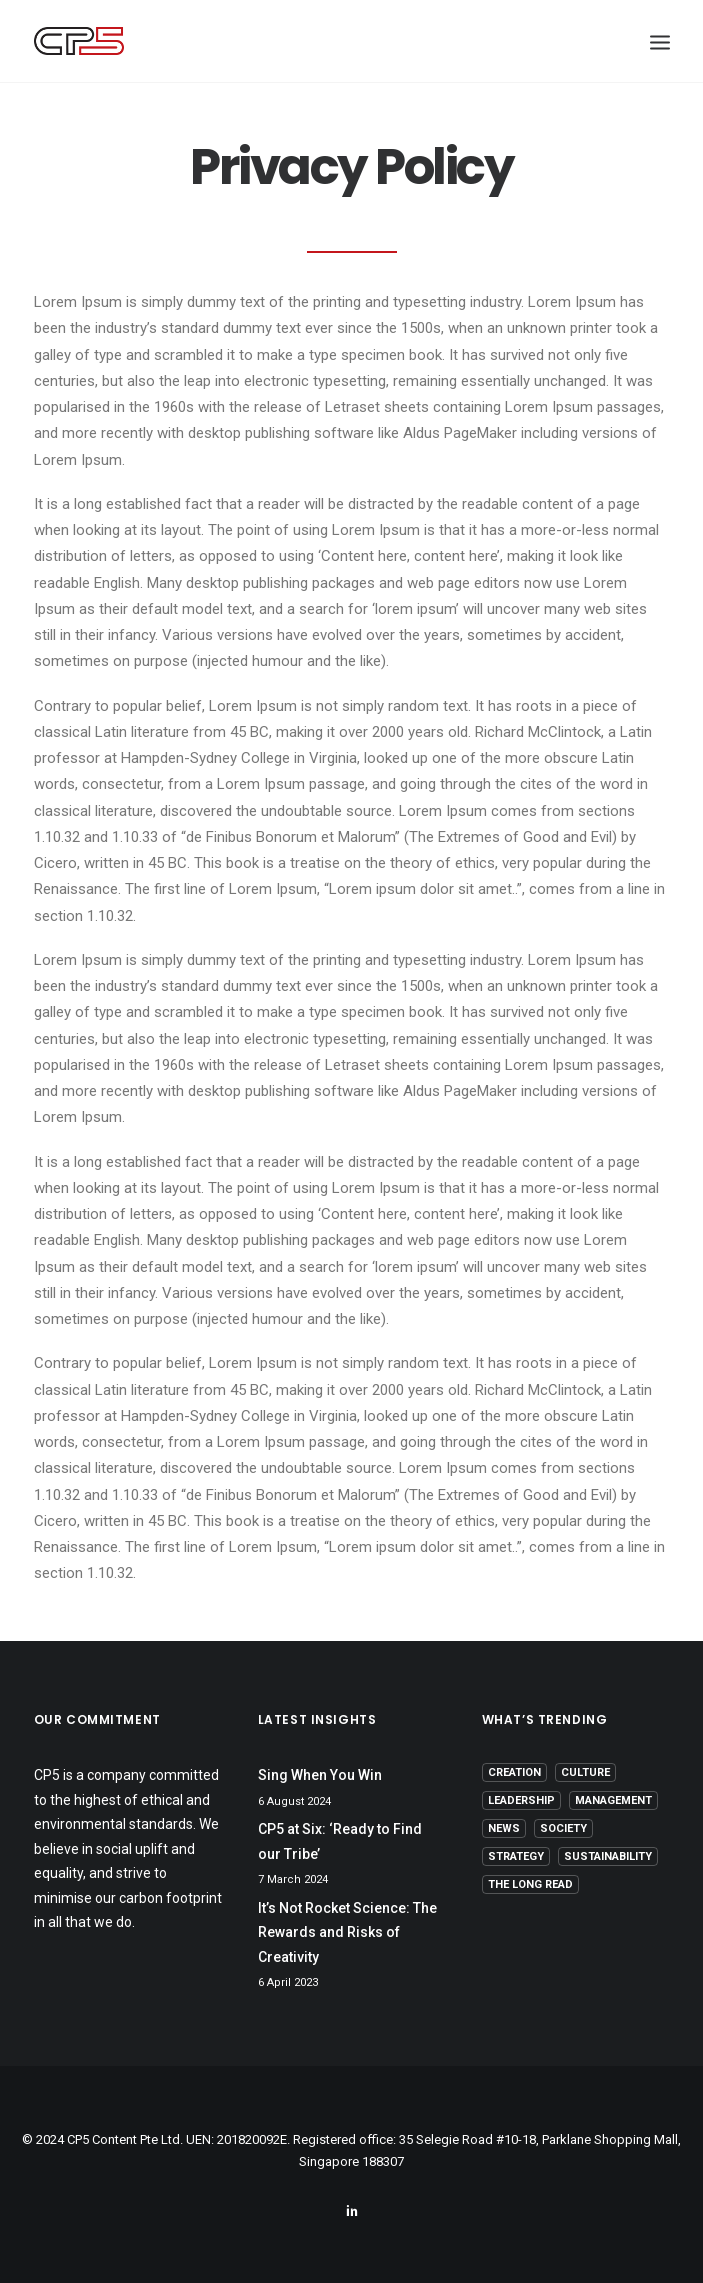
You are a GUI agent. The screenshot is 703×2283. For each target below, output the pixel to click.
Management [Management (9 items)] (613, 1800)
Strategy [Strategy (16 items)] (516, 1856)
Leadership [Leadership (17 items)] (521, 1800)
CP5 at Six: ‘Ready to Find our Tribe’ (340, 1841)
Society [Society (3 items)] (563, 1828)
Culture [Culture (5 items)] (585, 1772)
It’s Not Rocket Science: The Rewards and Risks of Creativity (347, 1932)
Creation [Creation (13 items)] (514, 1772)
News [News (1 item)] (504, 1828)
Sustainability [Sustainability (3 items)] (608, 1856)
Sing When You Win (320, 1775)
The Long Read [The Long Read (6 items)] (530, 1884)
